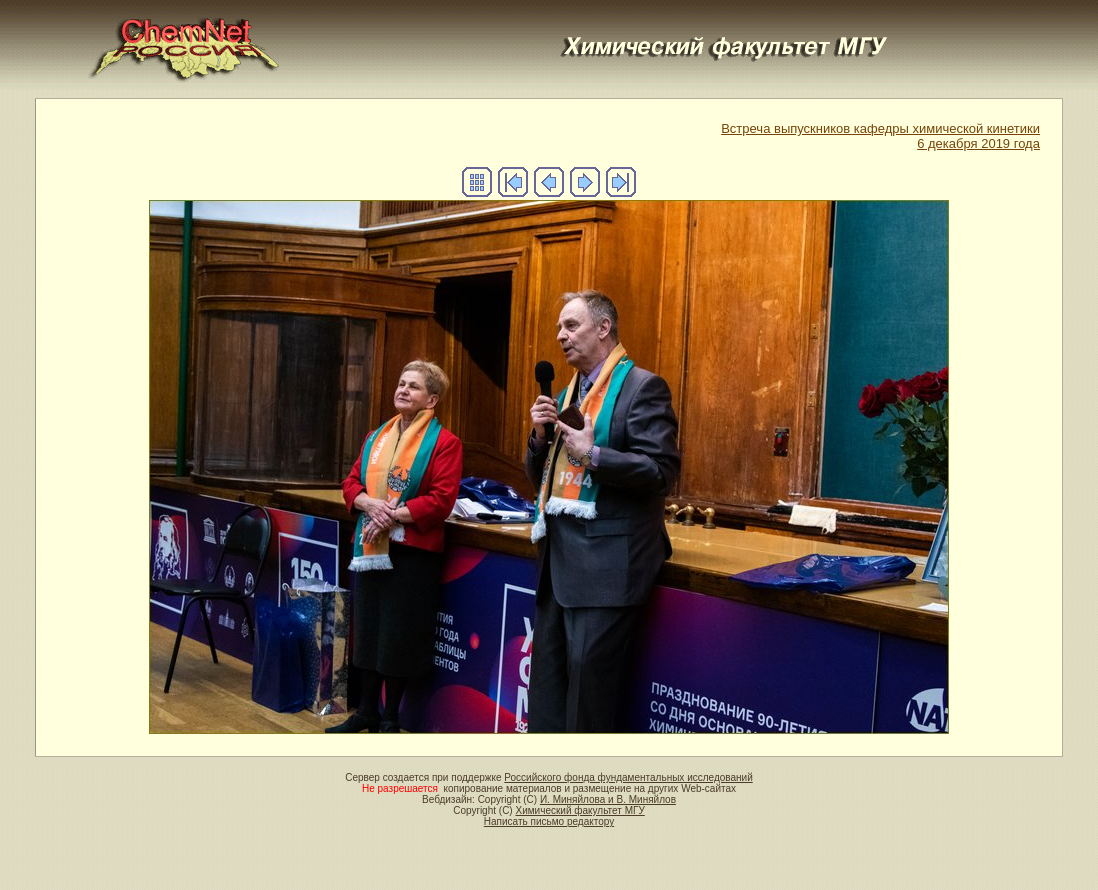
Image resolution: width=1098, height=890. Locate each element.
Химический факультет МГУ (579, 810)
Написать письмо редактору (549, 821)
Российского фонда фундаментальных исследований (628, 777)
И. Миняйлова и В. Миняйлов (608, 799)
